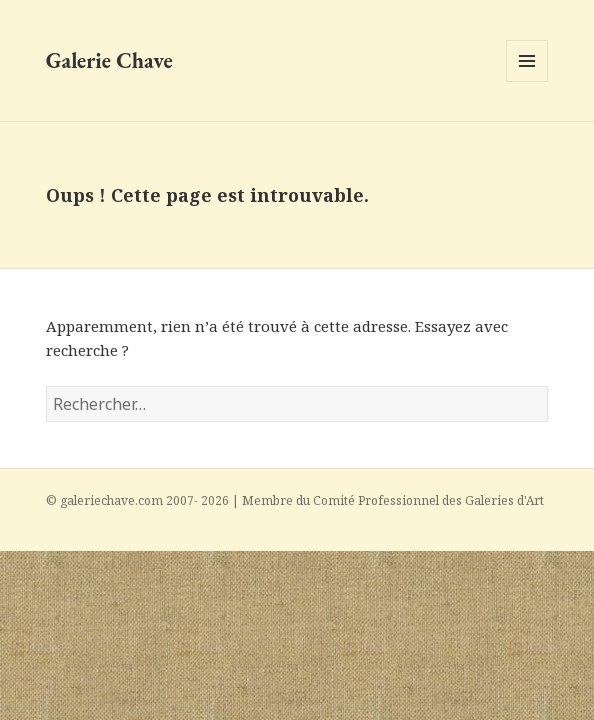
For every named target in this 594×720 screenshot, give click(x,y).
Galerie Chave (109, 60)
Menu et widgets (527, 81)
